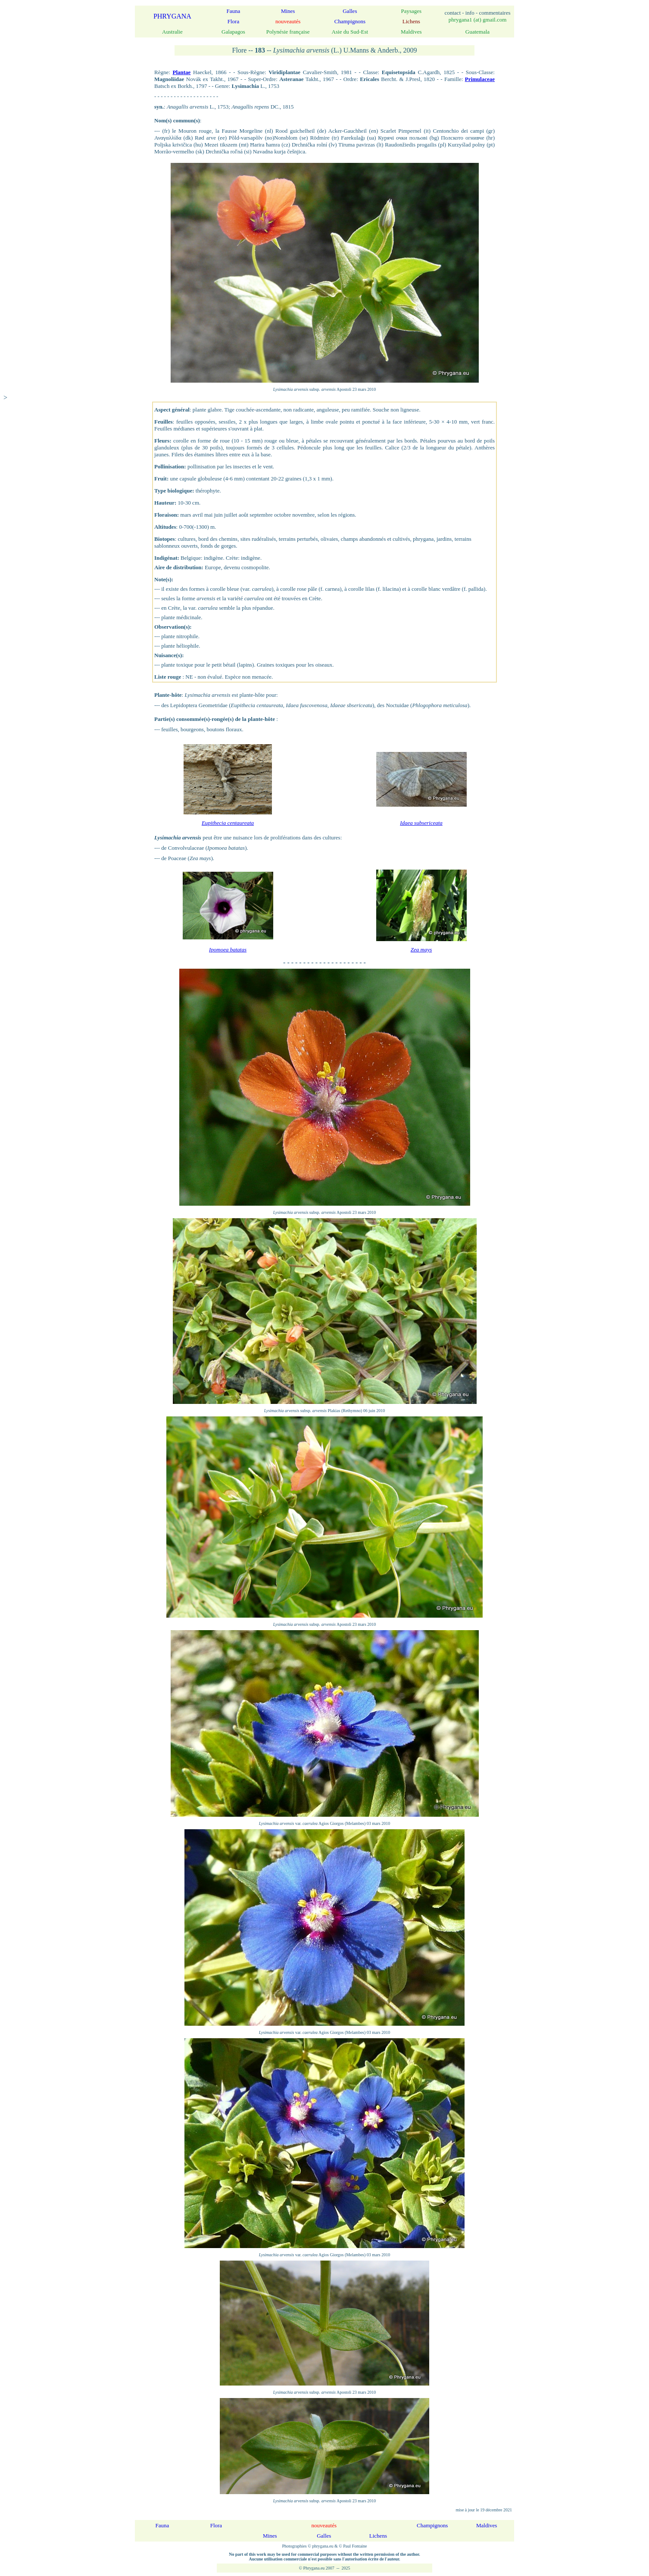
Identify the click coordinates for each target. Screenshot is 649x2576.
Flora (233, 21)
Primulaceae (480, 79)
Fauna (233, 11)
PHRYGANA (172, 16)
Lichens (378, 2535)
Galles (350, 11)
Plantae (181, 72)
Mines (288, 11)
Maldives (486, 2525)
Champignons (349, 21)
